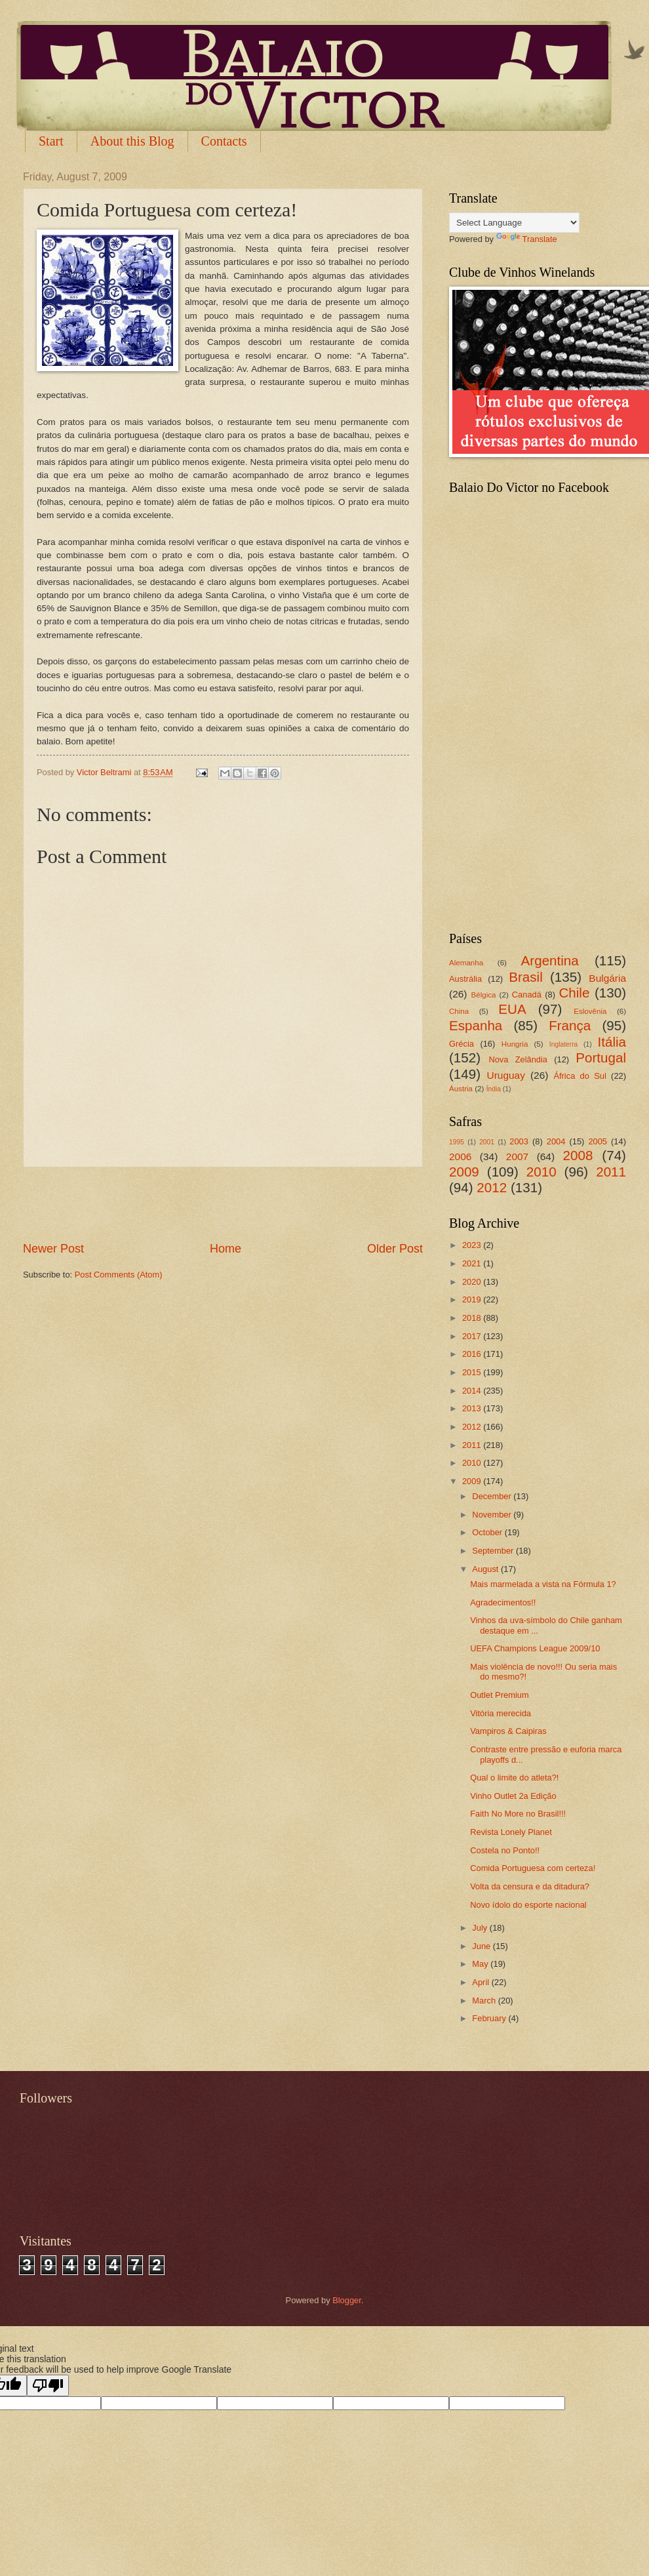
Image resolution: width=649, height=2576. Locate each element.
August (486, 1569)
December (492, 1496)
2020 (472, 1282)
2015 (472, 1372)
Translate (526, 239)
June (482, 1946)
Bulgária (607, 978)
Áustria (461, 1089)
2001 (486, 1142)
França (570, 1025)
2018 (472, 1318)
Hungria (515, 1044)
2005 (597, 1141)
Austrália (465, 979)
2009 (464, 1171)
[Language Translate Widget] (514, 222)
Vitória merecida (500, 1713)
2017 (472, 1336)
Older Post (395, 1248)
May (481, 1964)
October (488, 1532)
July (480, 1928)
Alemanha (466, 963)
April (481, 1982)
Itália (611, 1041)
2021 (472, 1263)
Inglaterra (563, 1044)
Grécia (461, 1044)
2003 (518, 1141)
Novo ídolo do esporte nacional (528, 1905)
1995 (456, 1142)
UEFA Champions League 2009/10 (535, 1648)
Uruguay (506, 1075)
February (490, 2018)
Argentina (550, 960)
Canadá (526, 994)
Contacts (224, 141)
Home (225, 1248)
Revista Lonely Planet (511, 1832)
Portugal (601, 1057)
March (485, 2000)
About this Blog (132, 141)
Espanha (475, 1025)
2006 (460, 1156)
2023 (472, 1245)
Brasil (526, 976)
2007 (517, 1156)
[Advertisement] (222, 1204)
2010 (541, 1171)
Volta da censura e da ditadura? (529, 1886)
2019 (472, 1299)
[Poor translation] (48, 2385)
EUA (512, 1008)
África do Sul (579, 1076)
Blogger (346, 2300)
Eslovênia (590, 1011)
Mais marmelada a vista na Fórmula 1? (543, 1584)
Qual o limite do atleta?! (514, 1777)
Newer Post (53, 1248)
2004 (556, 1141)
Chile (574, 992)
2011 (611, 1171)
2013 (472, 1408)
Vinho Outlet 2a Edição (513, 1796)
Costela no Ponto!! (505, 1850)
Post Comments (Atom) (119, 1274)
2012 (492, 1187)
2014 (472, 1391)
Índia (493, 1089)
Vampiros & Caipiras (508, 1731)
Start (51, 141)
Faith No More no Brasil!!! (518, 1814)
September (494, 1551)
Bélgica (483, 995)
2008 (578, 1155)
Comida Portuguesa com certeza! (532, 1868)
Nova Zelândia (517, 1059)
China (459, 1011)
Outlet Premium (499, 1695)
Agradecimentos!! (503, 1602)
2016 (472, 1354)
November (492, 1514)
